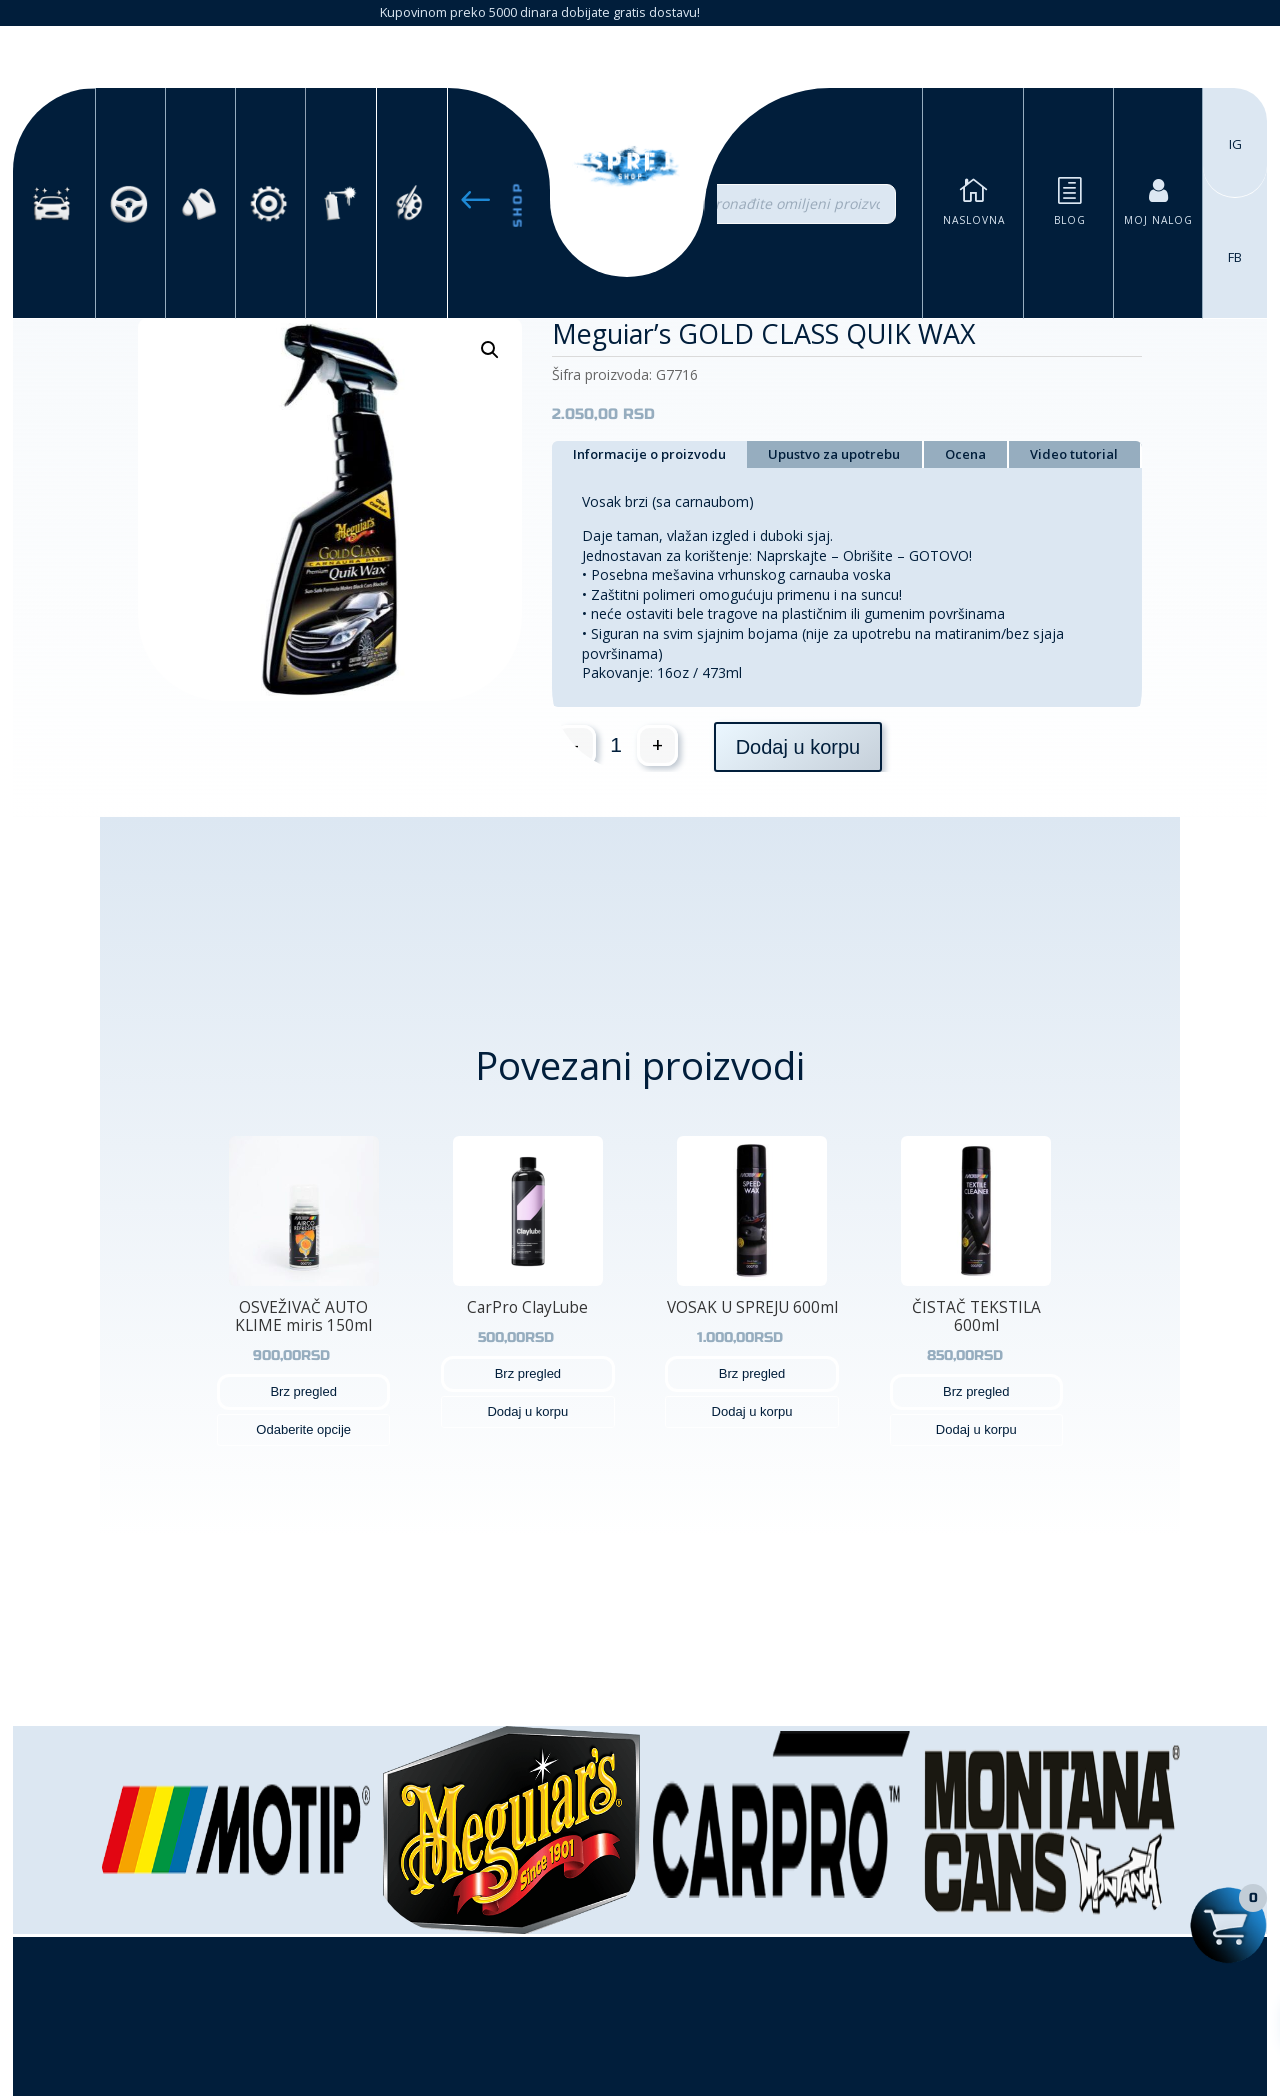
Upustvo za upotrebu (834, 454)
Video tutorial (1074, 454)
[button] (490, 350)
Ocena (965, 454)
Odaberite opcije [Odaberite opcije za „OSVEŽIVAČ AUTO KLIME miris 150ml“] (303, 1429)
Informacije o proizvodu (649, 454)
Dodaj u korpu (798, 747)
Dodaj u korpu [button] (527, 1411)
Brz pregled (303, 1391)
